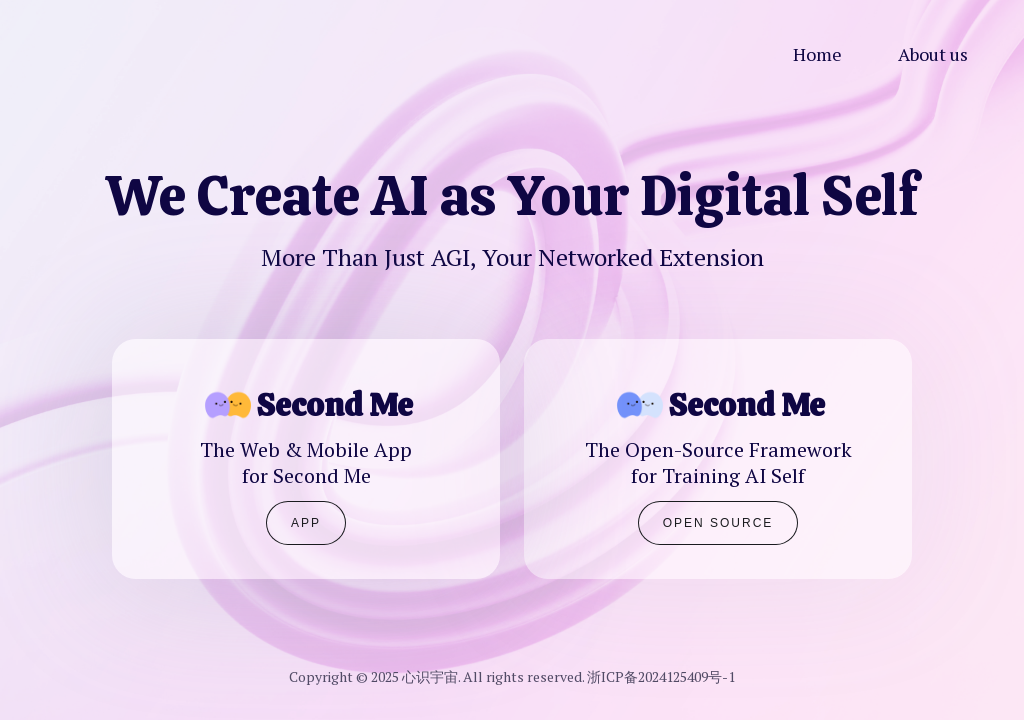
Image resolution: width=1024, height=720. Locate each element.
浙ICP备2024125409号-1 (661, 676)
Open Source (718, 523)
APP (306, 523)
